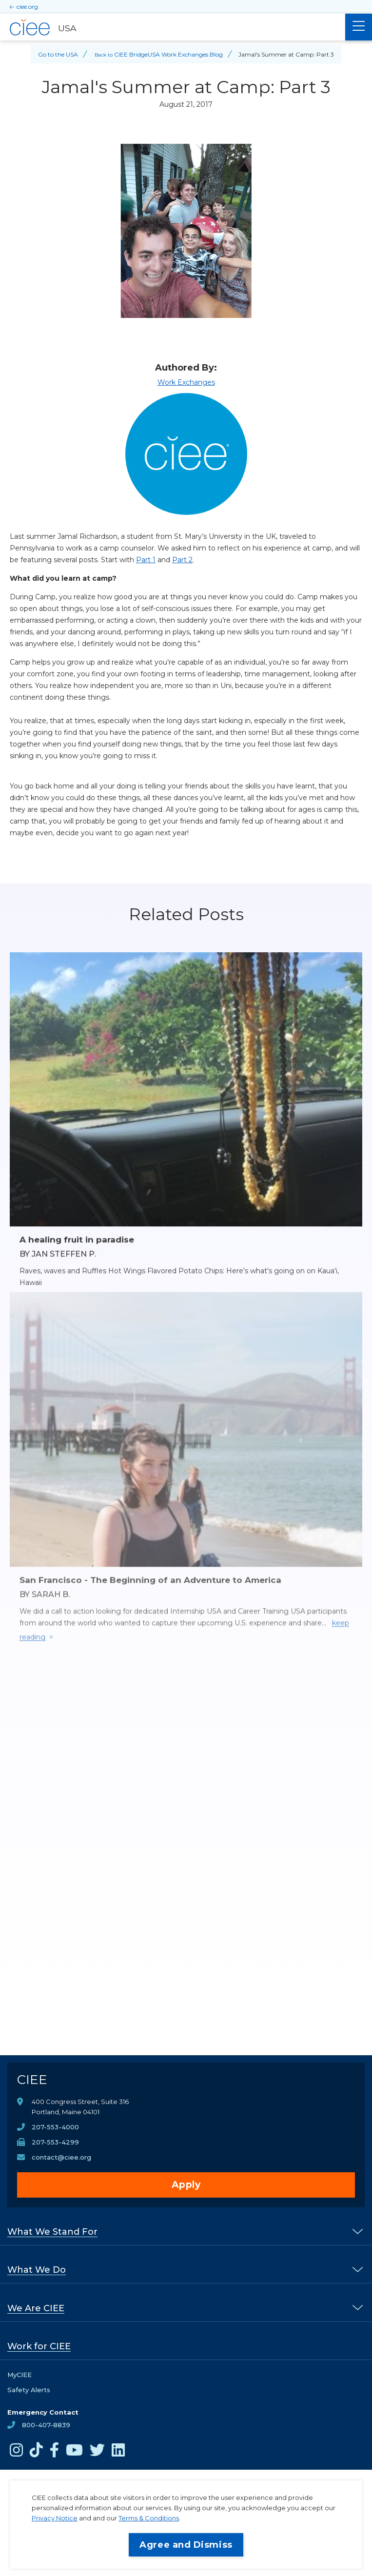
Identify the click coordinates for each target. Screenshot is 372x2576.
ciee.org (27, 6)
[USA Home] (172, 27)
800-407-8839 (46, 2425)
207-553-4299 (55, 2142)
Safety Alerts (28, 2390)
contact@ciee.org (61, 2157)
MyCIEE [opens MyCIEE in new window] (19, 2375)
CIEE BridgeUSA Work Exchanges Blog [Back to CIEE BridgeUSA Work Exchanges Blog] (168, 54)
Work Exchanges (186, 382)
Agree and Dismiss (185, 2544)
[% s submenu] (357, 2231)
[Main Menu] (358, 27)
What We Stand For (52, 2231)
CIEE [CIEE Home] (32, 2079)
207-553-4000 (55, 2127)
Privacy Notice (55, 2518)
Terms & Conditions (148, 2518)
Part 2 (182, 559)
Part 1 (146, 559)
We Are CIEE (35, 2308)
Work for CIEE (39, 2346)
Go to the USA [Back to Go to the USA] (58, 54)
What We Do (36, 2269)
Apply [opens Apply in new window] (186, 2184)
